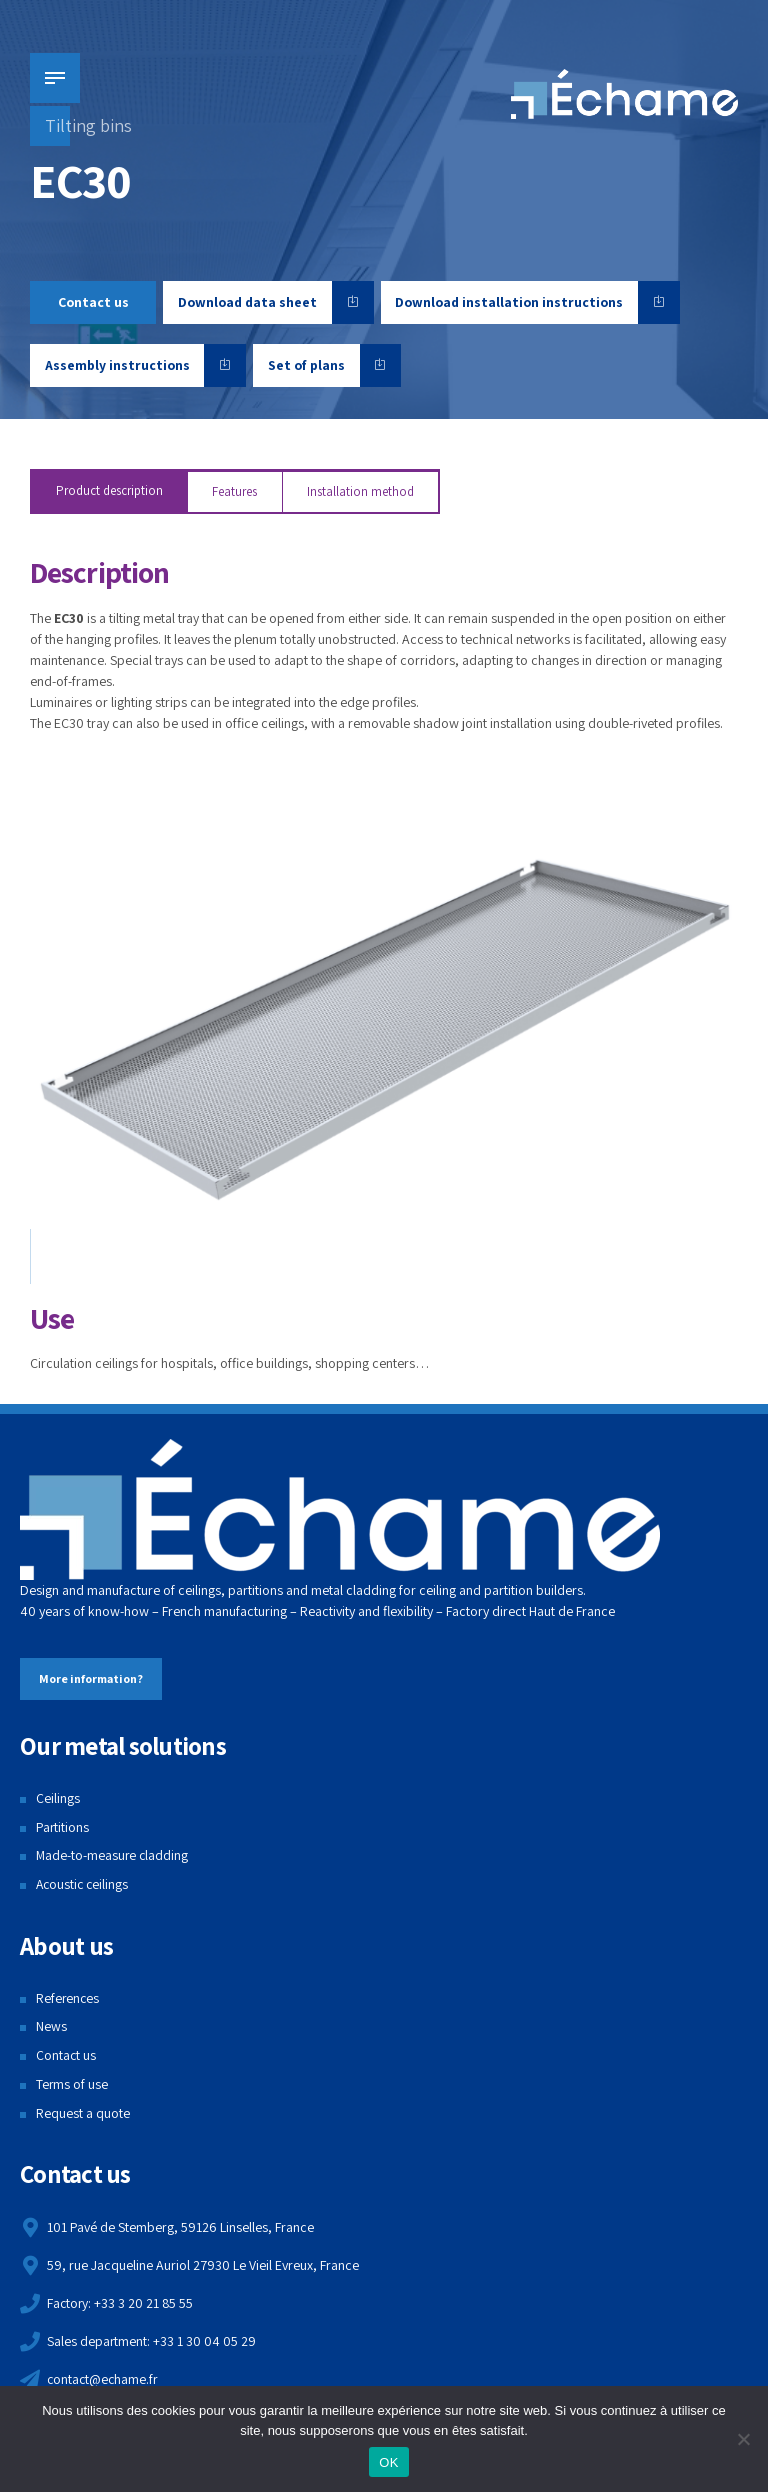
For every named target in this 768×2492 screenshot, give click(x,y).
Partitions (63, 1828)
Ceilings (58, 1799)
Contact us (66, 2056)
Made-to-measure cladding (113, 1856)
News (51, 2027)
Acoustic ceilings (84, 1885)
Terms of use (72, 2085)
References (68, 1999)
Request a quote (83, 2114)
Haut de (551, 1612)
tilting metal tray (154, 618)
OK (388, 2462)
